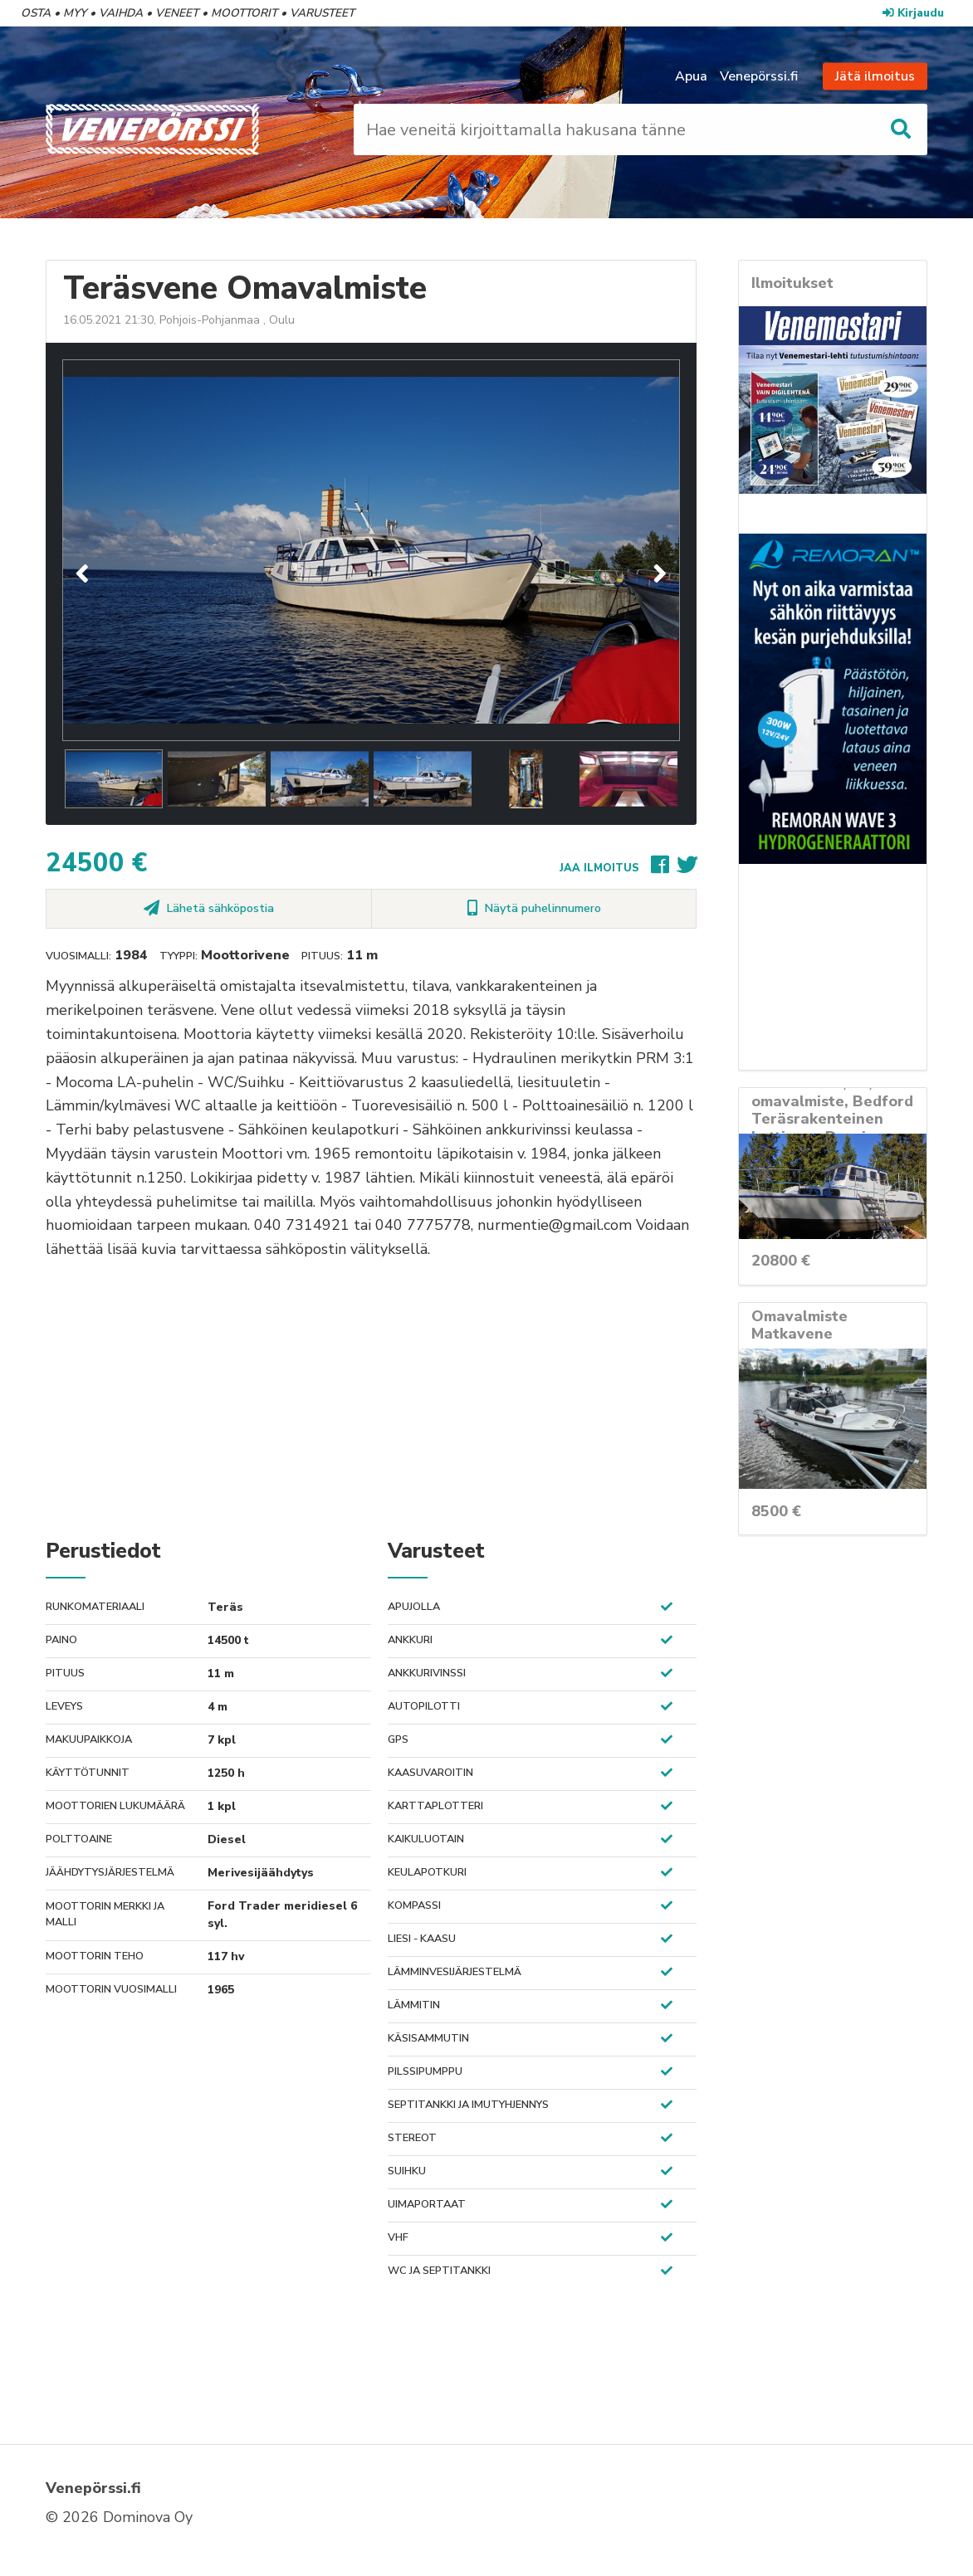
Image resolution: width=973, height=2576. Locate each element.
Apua (691, 76)
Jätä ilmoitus (875, 76)
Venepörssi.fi (759, 76)
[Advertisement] (371, 1397)
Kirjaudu (913, 13)
